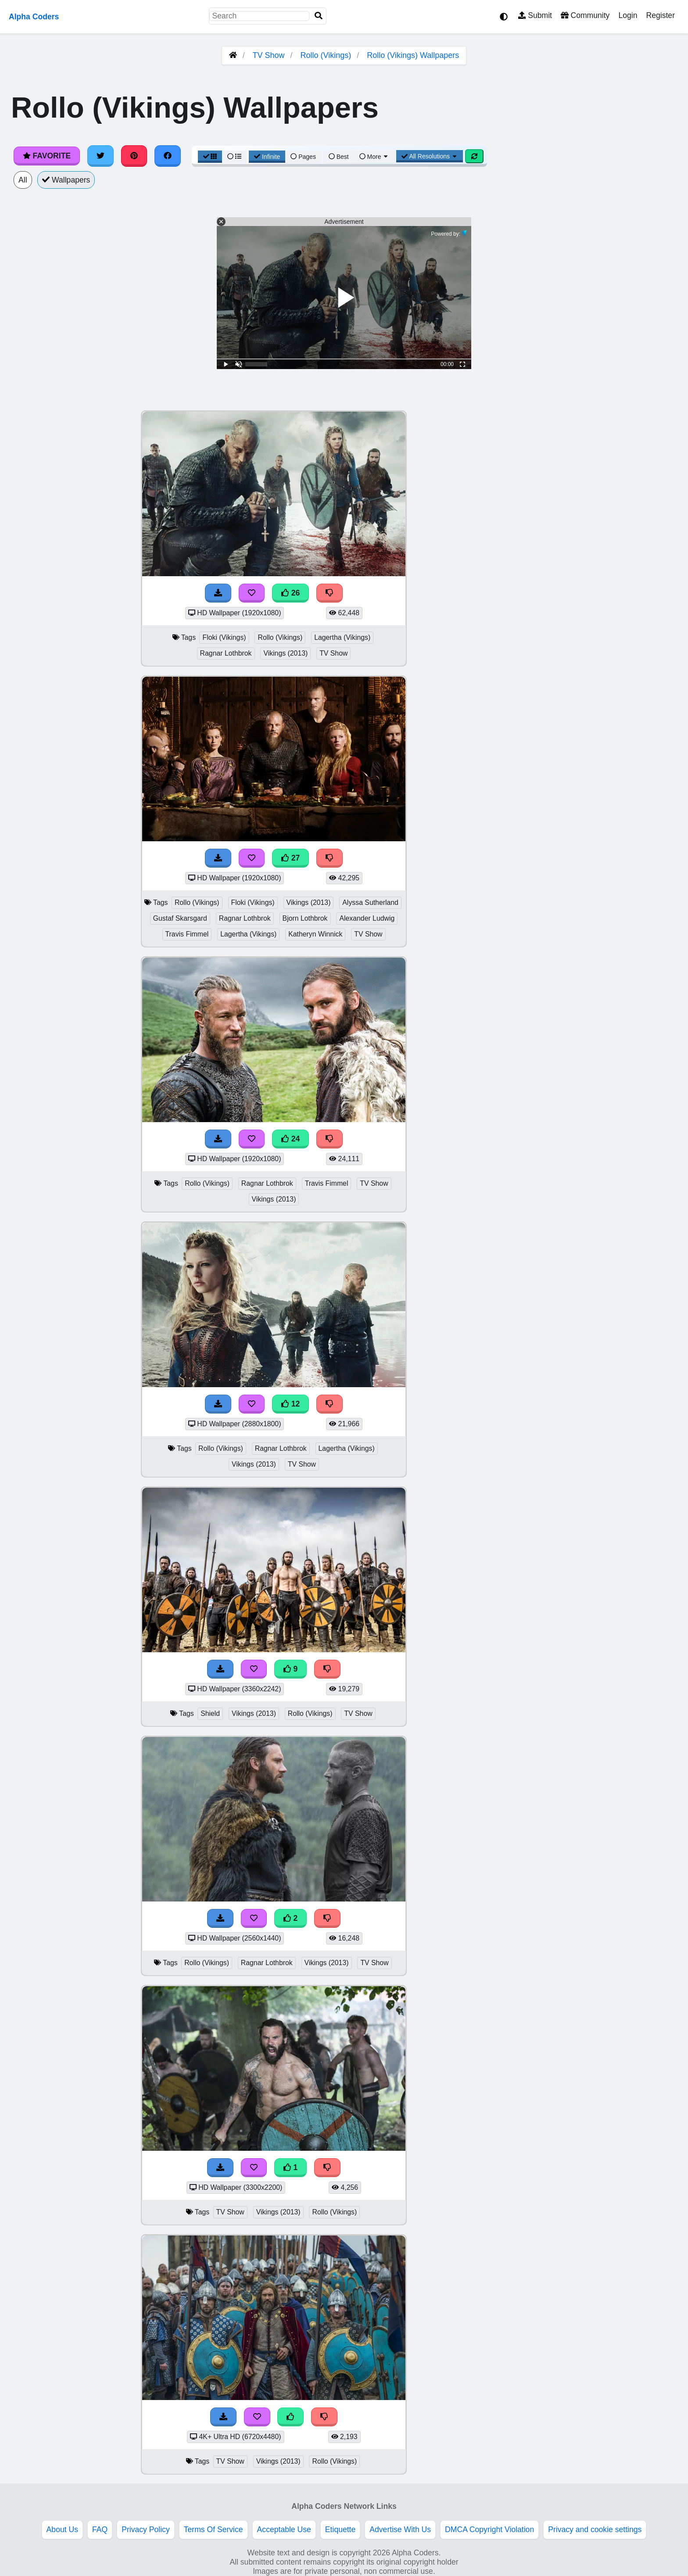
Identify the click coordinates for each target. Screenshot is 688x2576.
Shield (210, 1713)
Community (585, 15)
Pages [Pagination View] (303, 156)
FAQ (100, 2529)
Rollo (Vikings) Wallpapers (413, 55)
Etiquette (340, 2529)
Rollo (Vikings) (325, 55)
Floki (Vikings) (224, 637)
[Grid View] (210, 157)
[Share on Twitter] (100, 155)
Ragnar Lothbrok (226, 653)
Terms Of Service (213, 2529)
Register (660, 15)
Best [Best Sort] (339, 156)
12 (290, 1403)
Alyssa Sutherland (370, 902)
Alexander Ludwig (366, 918)
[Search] (318, 16)
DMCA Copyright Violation (489, 2529)
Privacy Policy (146, 2529)
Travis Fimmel (187, 934)
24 (290, 1138)
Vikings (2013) (285, 653)
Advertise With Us (400, 2529)
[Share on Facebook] (167, 155)
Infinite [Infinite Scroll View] (267, 156)
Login (627, 15)
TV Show (268, 55)
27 (290, 858)
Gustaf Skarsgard (180, 918)
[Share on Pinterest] (134, 155)
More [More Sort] (374, 156)
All (22, 180)
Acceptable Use (284, 2529)
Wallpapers (66, 180)
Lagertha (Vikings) (342, 637)
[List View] (234, 157)
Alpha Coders (34, 16)
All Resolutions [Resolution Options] (429, 156)
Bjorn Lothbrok (305, 918)
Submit (535, 15)
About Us (62, 2529)
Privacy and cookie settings (594, 2529)
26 (290, 592)
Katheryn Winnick (315, 934)
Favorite (47, 155)
